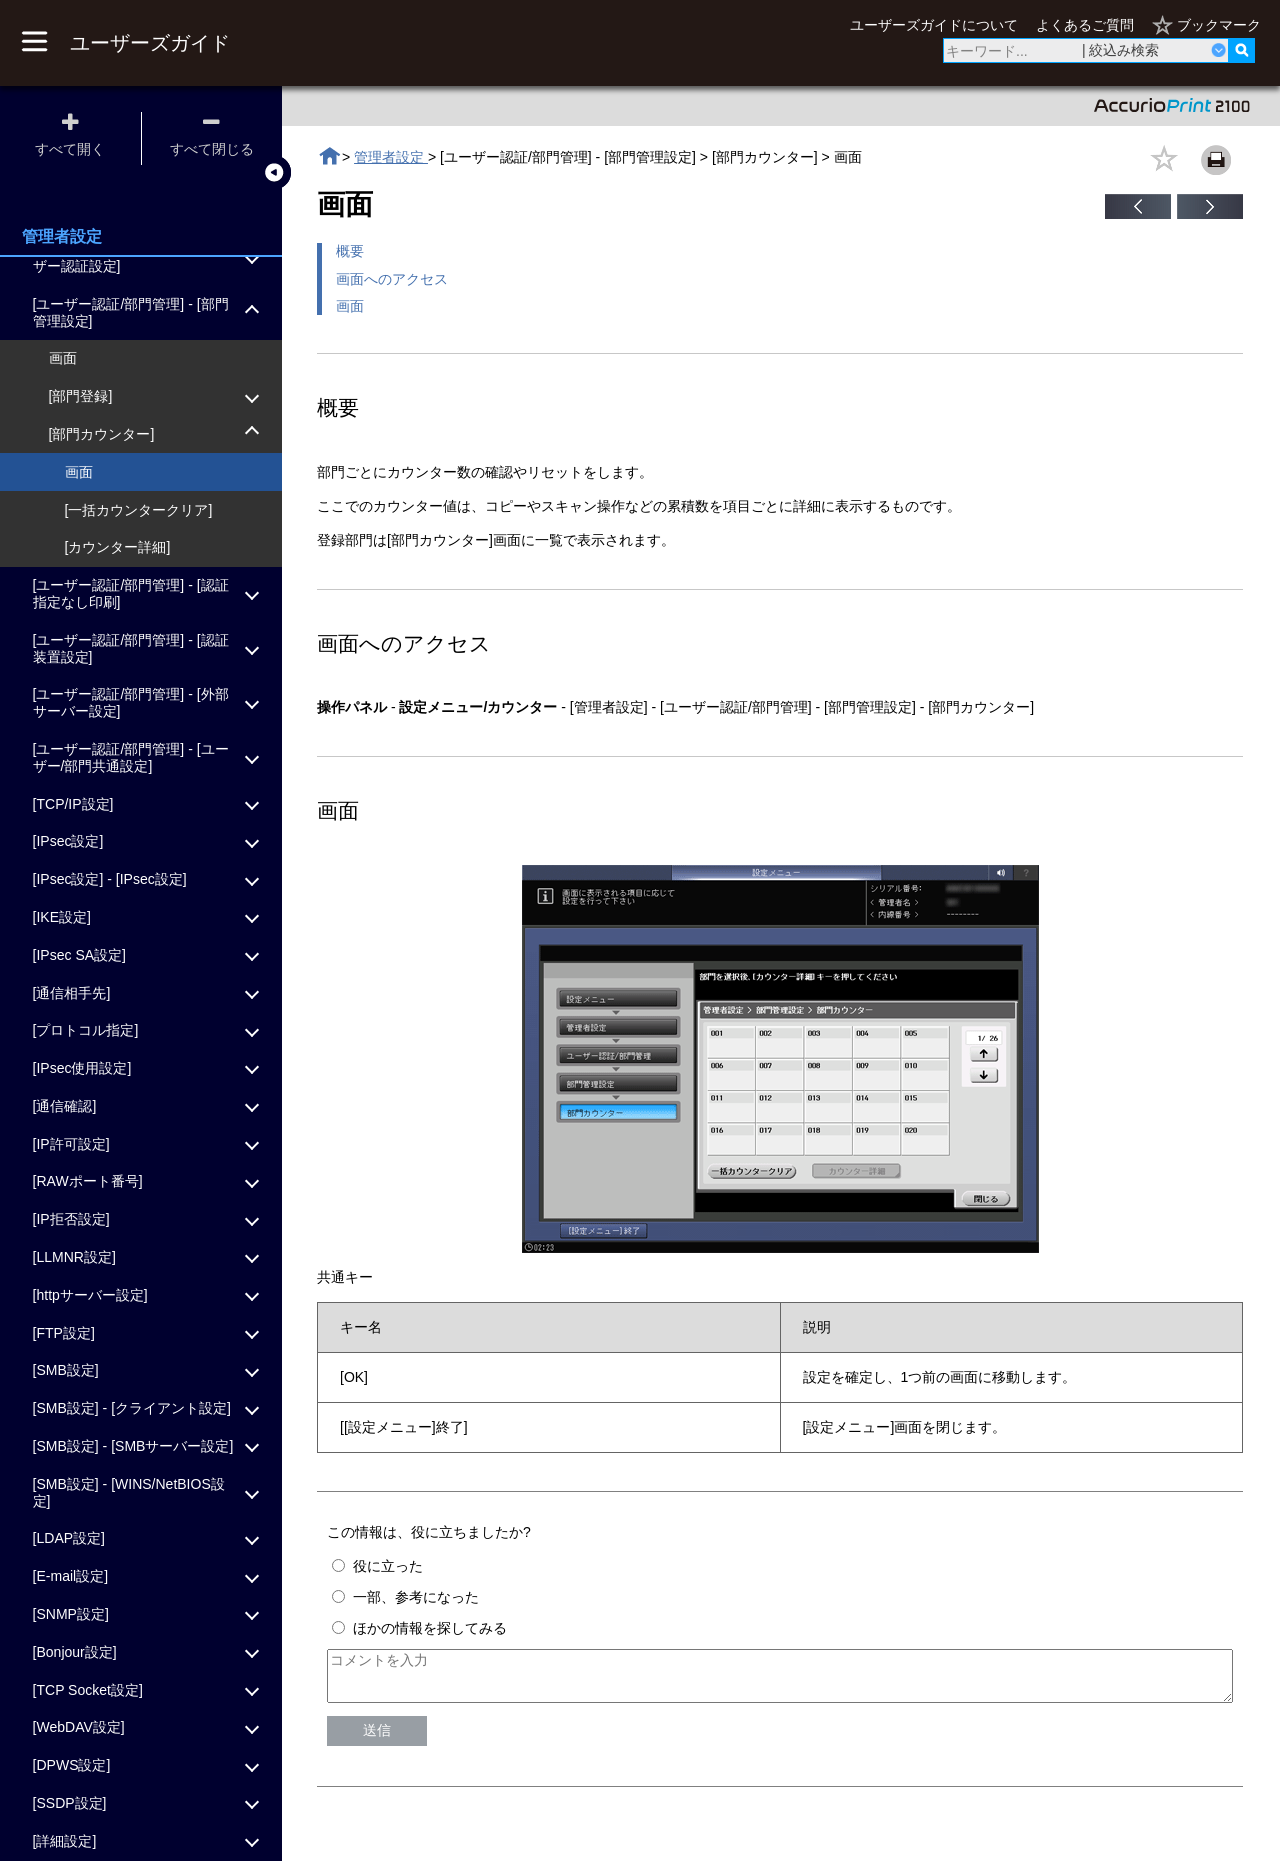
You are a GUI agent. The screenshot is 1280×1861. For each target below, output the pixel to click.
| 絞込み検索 (1121, 50)
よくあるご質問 (1085, 25)
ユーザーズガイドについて (934, 25)
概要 (350, 251)
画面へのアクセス (392, 279)
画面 (350, 306)
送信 (377, 1739)
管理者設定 (391, 157)
